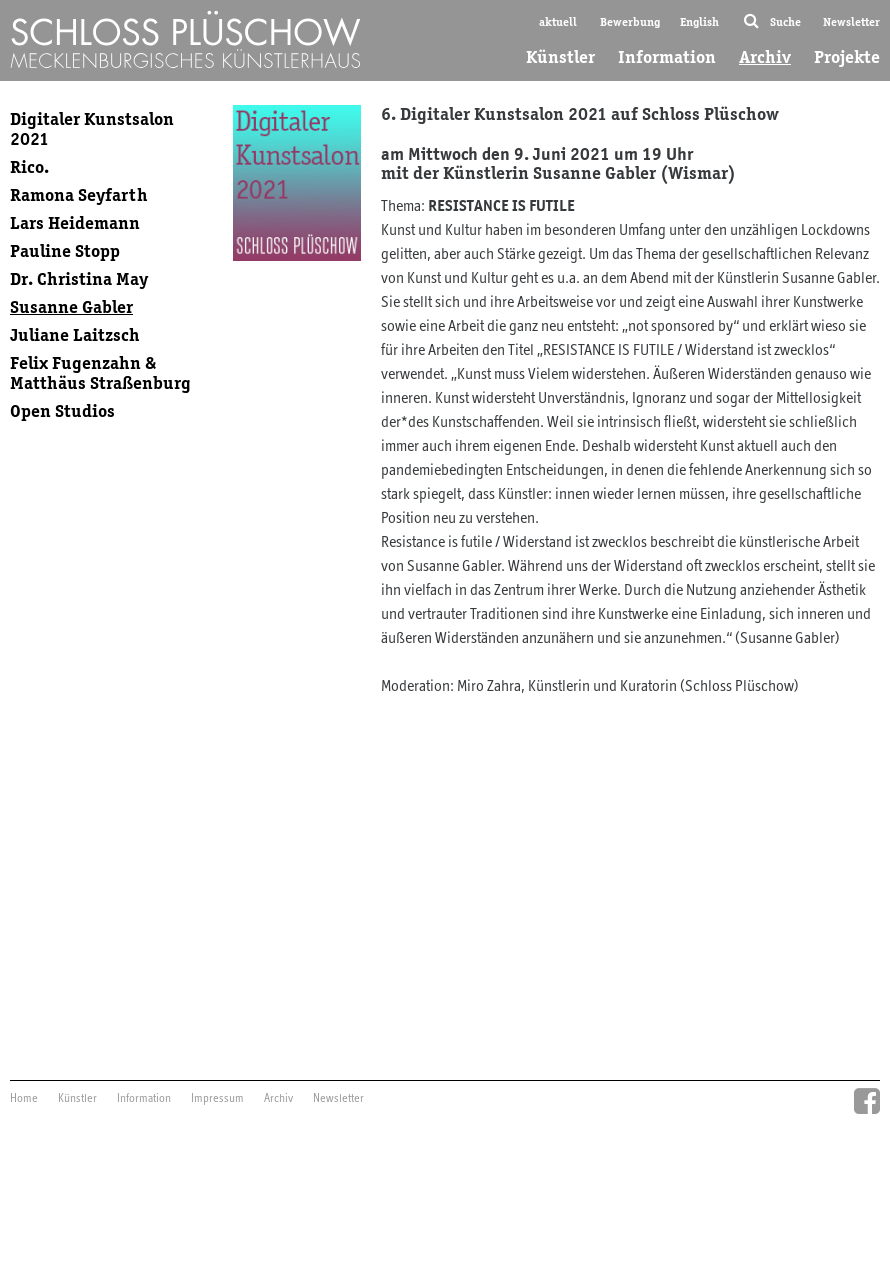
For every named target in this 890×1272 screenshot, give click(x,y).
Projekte (847, 57)
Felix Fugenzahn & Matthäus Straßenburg (100, 373)
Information (667, 57)
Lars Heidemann (75, 223)
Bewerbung (630, 21)
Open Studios (62, 411)
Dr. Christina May (79, 279)
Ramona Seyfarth (79, 195)
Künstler (560, 57)
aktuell (558, 21)
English (699, 21)
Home (24, 1099)
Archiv (765, 57)
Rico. (29, 167)
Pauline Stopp (65, 251)
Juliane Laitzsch (75, 335)
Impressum (217, 1099)
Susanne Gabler (71, 307)
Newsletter (851, 21)
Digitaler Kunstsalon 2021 (92, 129)
